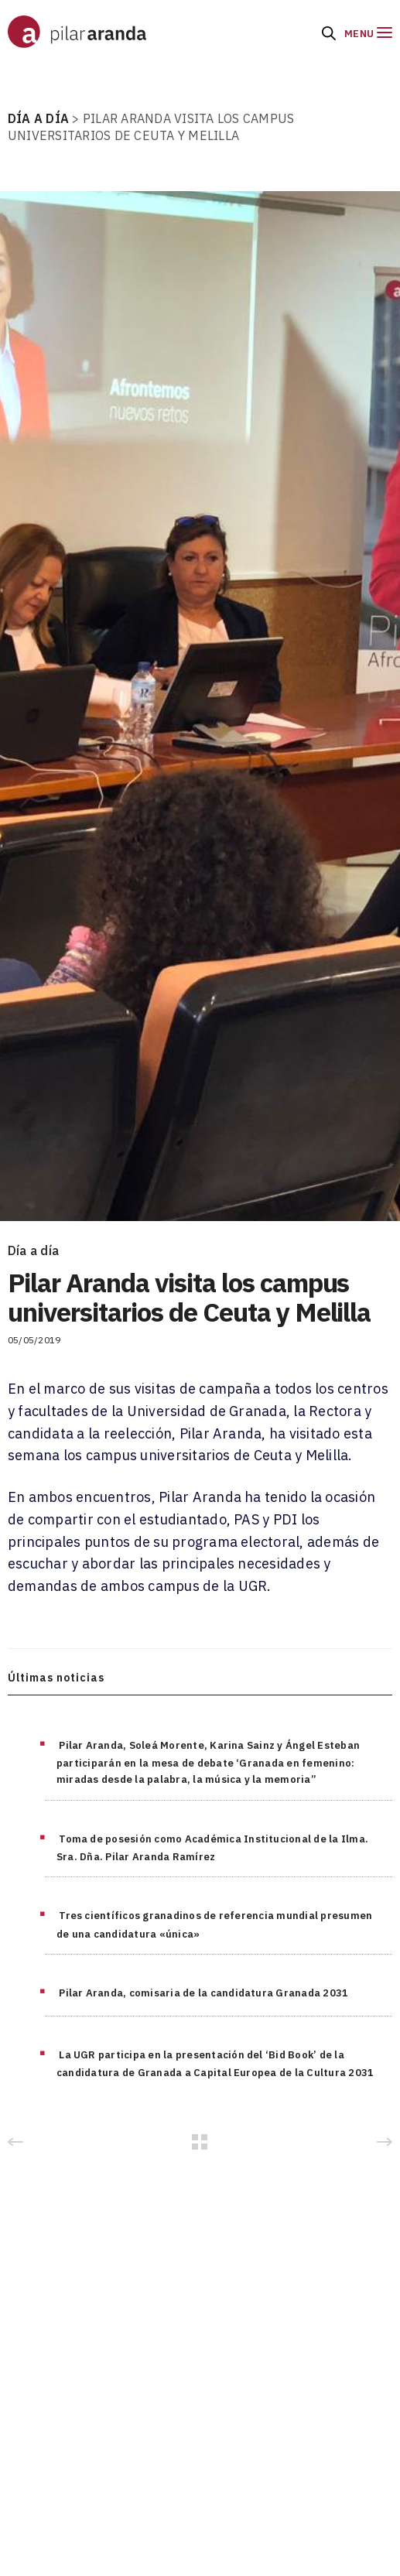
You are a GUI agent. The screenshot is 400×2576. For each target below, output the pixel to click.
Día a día (33, 1250)
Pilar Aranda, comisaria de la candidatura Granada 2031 (203, 1993)
